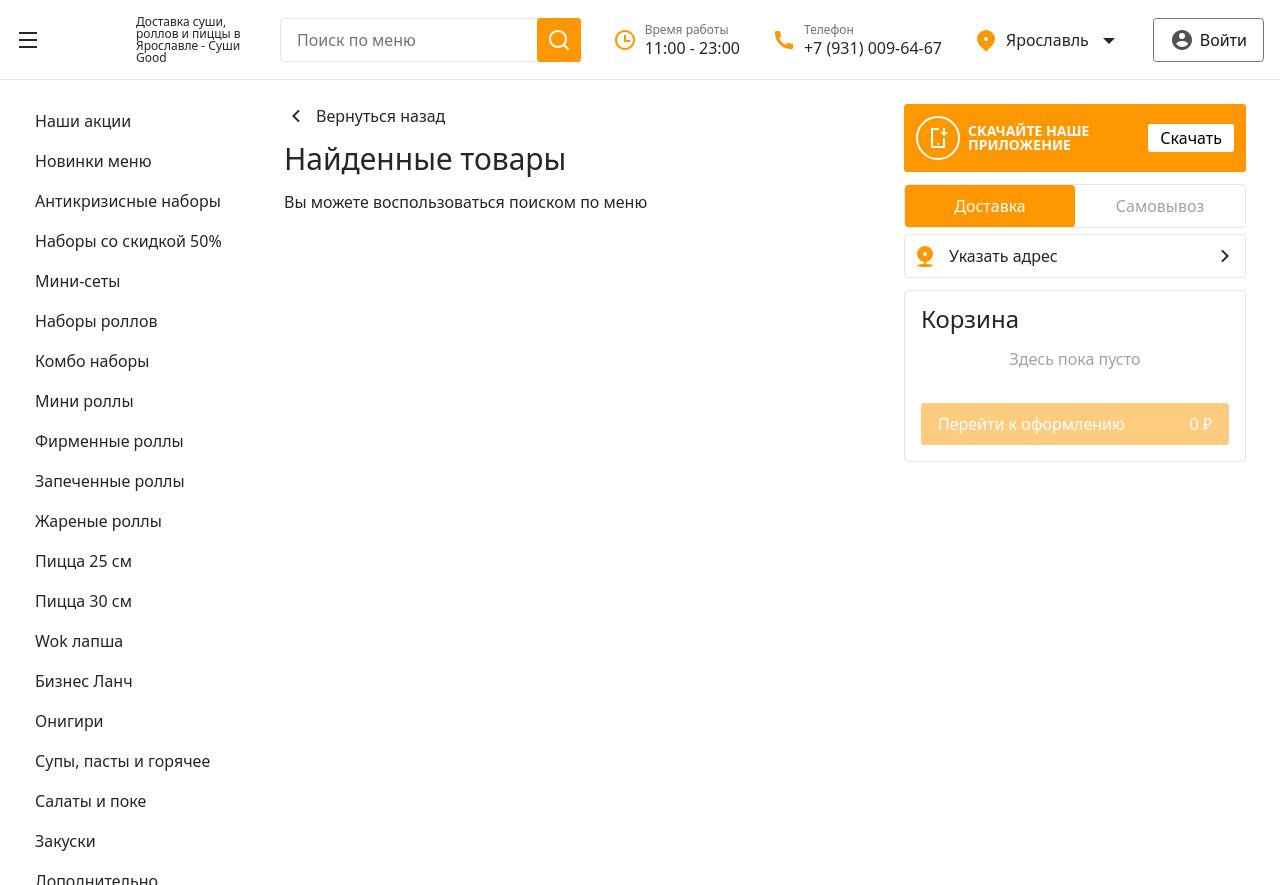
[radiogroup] (1075, 206)
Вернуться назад (364, 116)
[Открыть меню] (28, 40)
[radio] (990, 206)
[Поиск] (559, 40)
